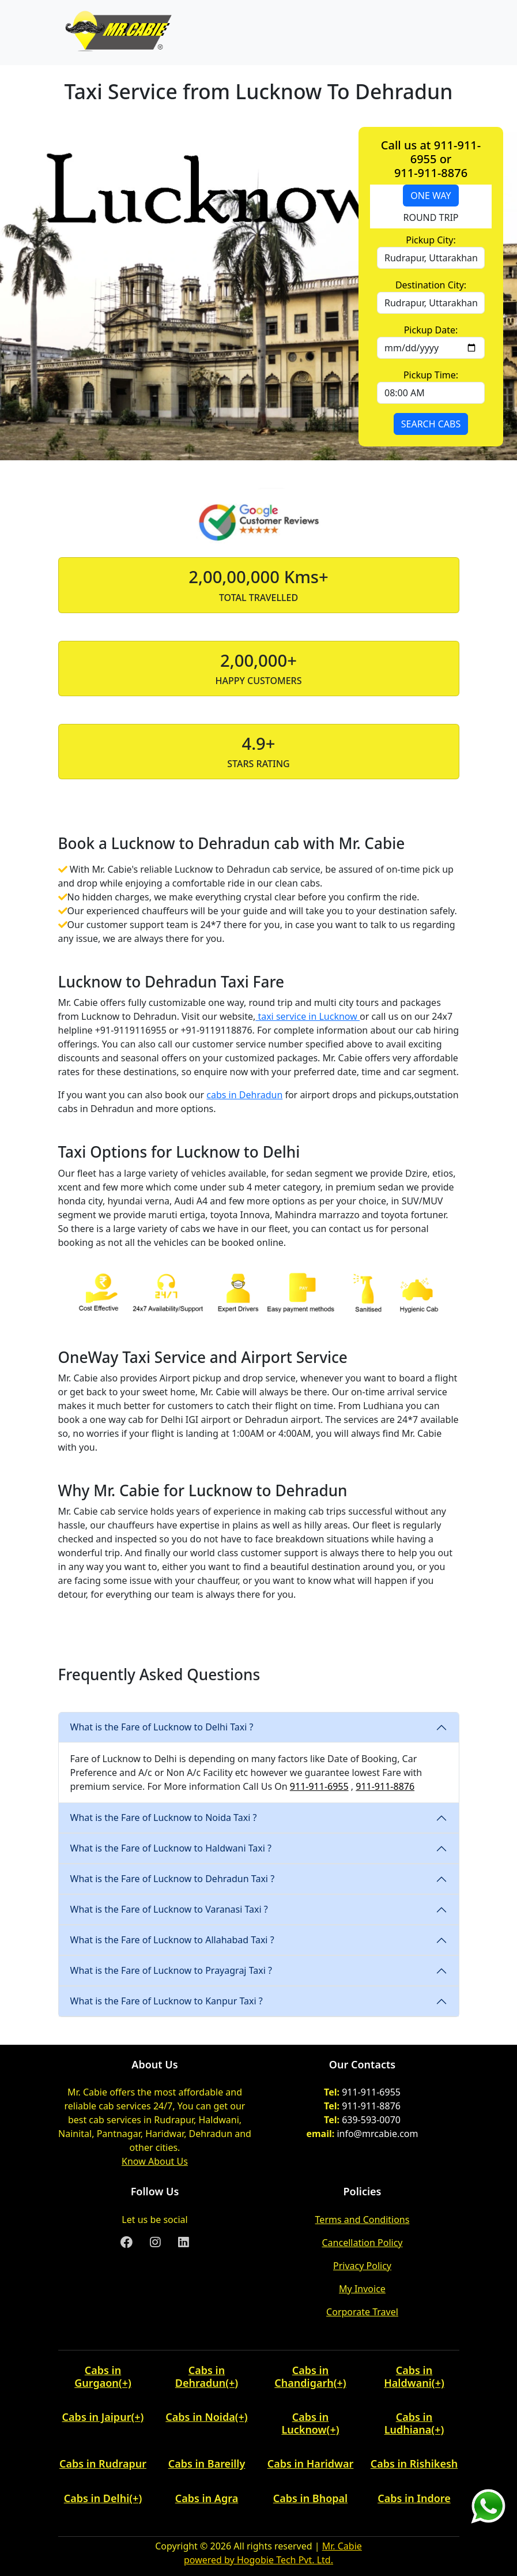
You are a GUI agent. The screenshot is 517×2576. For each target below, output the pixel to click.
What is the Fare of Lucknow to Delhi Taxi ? (162, 1727)
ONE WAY (430, 195)
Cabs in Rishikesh (414, 2463)
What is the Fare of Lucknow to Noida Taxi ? (163, 1817)
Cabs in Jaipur (96, 2417)
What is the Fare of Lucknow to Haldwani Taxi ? (171, 1848)
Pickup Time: (430, 375)
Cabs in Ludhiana (408, 2423)
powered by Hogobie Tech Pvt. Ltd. (258, 2560)
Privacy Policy (362, 2265)
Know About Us (155, 2161)
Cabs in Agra (206, 2498)
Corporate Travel (362, 2311)
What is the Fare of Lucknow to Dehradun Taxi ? (172, 1878)
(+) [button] (125, 2383)
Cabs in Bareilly (207, 2463)
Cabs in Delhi (96, 2498)
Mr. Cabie (342, 2546)
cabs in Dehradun (244, 1094)
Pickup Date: (431, 330)
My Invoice (362, 2288)
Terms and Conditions (362, 2219)
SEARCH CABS (431, 424)
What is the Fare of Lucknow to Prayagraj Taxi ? (171, 1970)
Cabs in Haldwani (408, 2376)
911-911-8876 (385, 1786)
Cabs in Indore (414, 2498)
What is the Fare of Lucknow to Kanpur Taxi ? (166, 2001)
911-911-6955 (319, 1786)
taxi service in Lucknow (307, 1016)
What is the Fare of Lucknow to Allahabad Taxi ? (172, 1939)
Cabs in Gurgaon (97, 2376)
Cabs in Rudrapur (102, 2463)
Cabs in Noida (200, 2417)
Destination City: (430, 285)
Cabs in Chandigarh (303, 2376)
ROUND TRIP (430, 217)
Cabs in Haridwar (310, 2463)
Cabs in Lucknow (305, 2423)
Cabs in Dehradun (200, 2376)
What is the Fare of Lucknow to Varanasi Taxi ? (169, 1909)
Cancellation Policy (362, 2242)
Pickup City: (430, 240)
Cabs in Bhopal (310, 2498)
